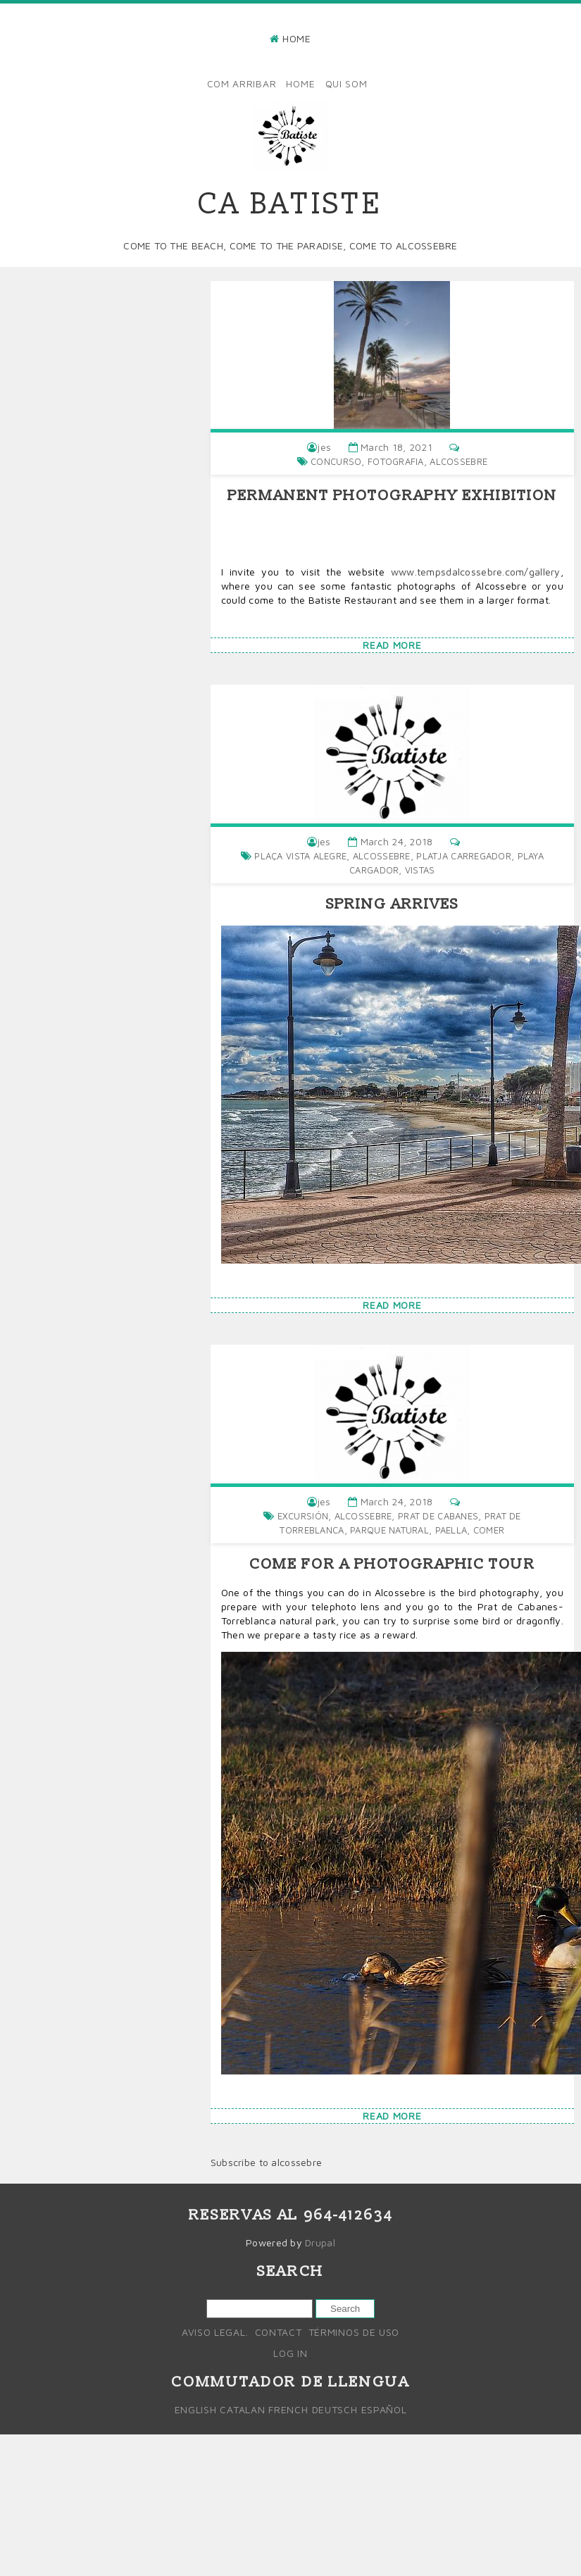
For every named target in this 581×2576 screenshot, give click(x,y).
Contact (278, 2332)
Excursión (303, 1516)
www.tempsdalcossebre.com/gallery (476, 572)
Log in (290, 2353)
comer (488, 1530)
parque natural (389, 1530)
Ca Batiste (290, 205)
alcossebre (458, 461)
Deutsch (335, 2409)
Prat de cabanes (438, 1516)
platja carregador (463, 855)
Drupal (320, 2242)
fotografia (396, 461)
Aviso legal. (215, 2332)
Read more (392, 645)
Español (384, 2409)
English (196, 2409)
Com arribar (242, 83)
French (288, 2409)
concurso (336, 461)
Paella (451, 1530)
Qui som (346, 83)
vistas (420, 870)
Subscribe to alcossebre (266, 2162)
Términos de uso (354, 2332)
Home (296, 38)
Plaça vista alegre (300, 855)
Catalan (242, 2409)
